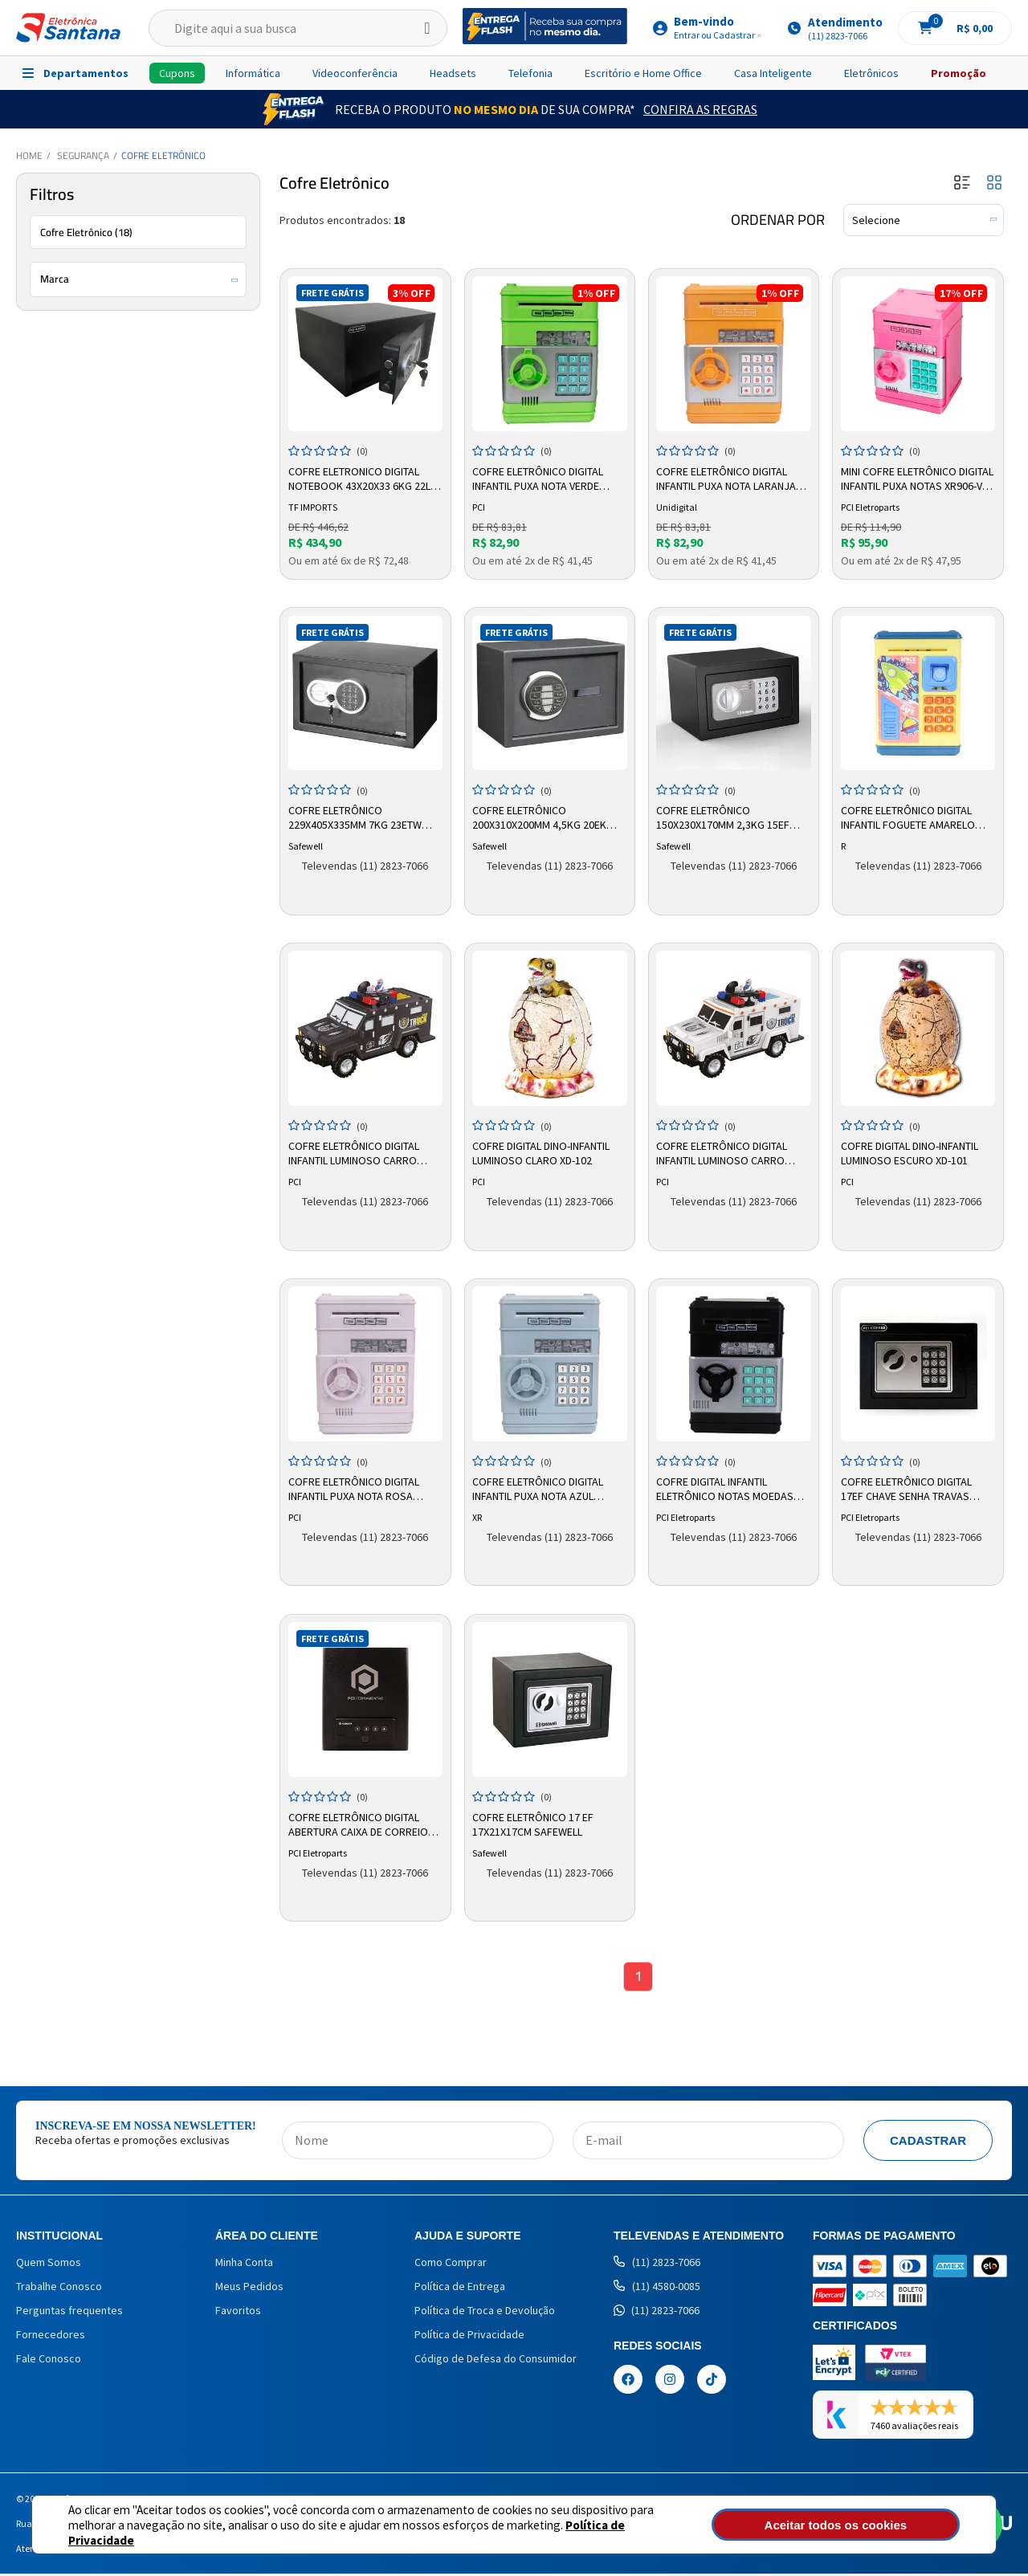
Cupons (177, 73)
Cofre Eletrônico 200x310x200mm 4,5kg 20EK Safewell (542, 816)
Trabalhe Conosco (59, 2288)
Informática (253, 73)
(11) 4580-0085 (657, 2288)
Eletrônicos (871, 73)
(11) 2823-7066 (657, 2264)
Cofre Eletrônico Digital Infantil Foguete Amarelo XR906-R (909, 816)
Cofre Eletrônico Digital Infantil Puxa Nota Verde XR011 (540, 477)
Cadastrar (928, 2143)
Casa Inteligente (773, 73)
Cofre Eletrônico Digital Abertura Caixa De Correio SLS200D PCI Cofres (360, 1823)
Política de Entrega (459, 2288)
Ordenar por (778, 220)
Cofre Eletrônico (163, 155)
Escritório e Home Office (643, 73)
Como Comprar (450, 2264)
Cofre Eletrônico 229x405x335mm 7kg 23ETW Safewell (356, 816)
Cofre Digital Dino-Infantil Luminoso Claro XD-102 (543, 1151)
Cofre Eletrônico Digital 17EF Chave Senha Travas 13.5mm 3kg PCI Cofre (907, 1487)
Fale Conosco (48, 2361)
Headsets (453, 73)
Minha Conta (244, 2264)
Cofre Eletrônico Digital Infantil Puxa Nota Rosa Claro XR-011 (355, 1487)
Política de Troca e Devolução (484, 2312)
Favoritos (238, 2312)
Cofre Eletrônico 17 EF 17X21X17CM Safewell (535, 1822)
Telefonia (530, 73)
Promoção (958, 73)
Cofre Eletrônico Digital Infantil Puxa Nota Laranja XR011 (728, 477)
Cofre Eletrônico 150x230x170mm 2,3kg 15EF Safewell (725, 816)
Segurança (83, 155)
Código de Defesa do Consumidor (495, 2361)
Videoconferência (355, 73)
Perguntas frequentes (69, 2312)
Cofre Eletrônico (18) (86, 232)
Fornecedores (50, 2336)
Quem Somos (48, 2264)
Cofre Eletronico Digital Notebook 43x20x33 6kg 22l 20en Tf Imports (361, 477)
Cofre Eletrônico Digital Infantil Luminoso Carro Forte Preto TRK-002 (355, 1152)
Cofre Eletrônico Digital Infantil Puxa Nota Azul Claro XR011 (540, 1487)
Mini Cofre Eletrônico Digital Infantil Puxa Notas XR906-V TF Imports (911, 477)
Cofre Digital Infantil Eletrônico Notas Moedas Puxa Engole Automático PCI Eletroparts (732, 1487)
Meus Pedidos (249, 2288)
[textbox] (298, 28)
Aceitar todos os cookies (873, 2525)
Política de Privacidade (570, 2532)
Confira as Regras (700, 109)
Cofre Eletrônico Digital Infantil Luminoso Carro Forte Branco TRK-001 (724, 1152)
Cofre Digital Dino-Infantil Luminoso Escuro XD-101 (911, 1151)
